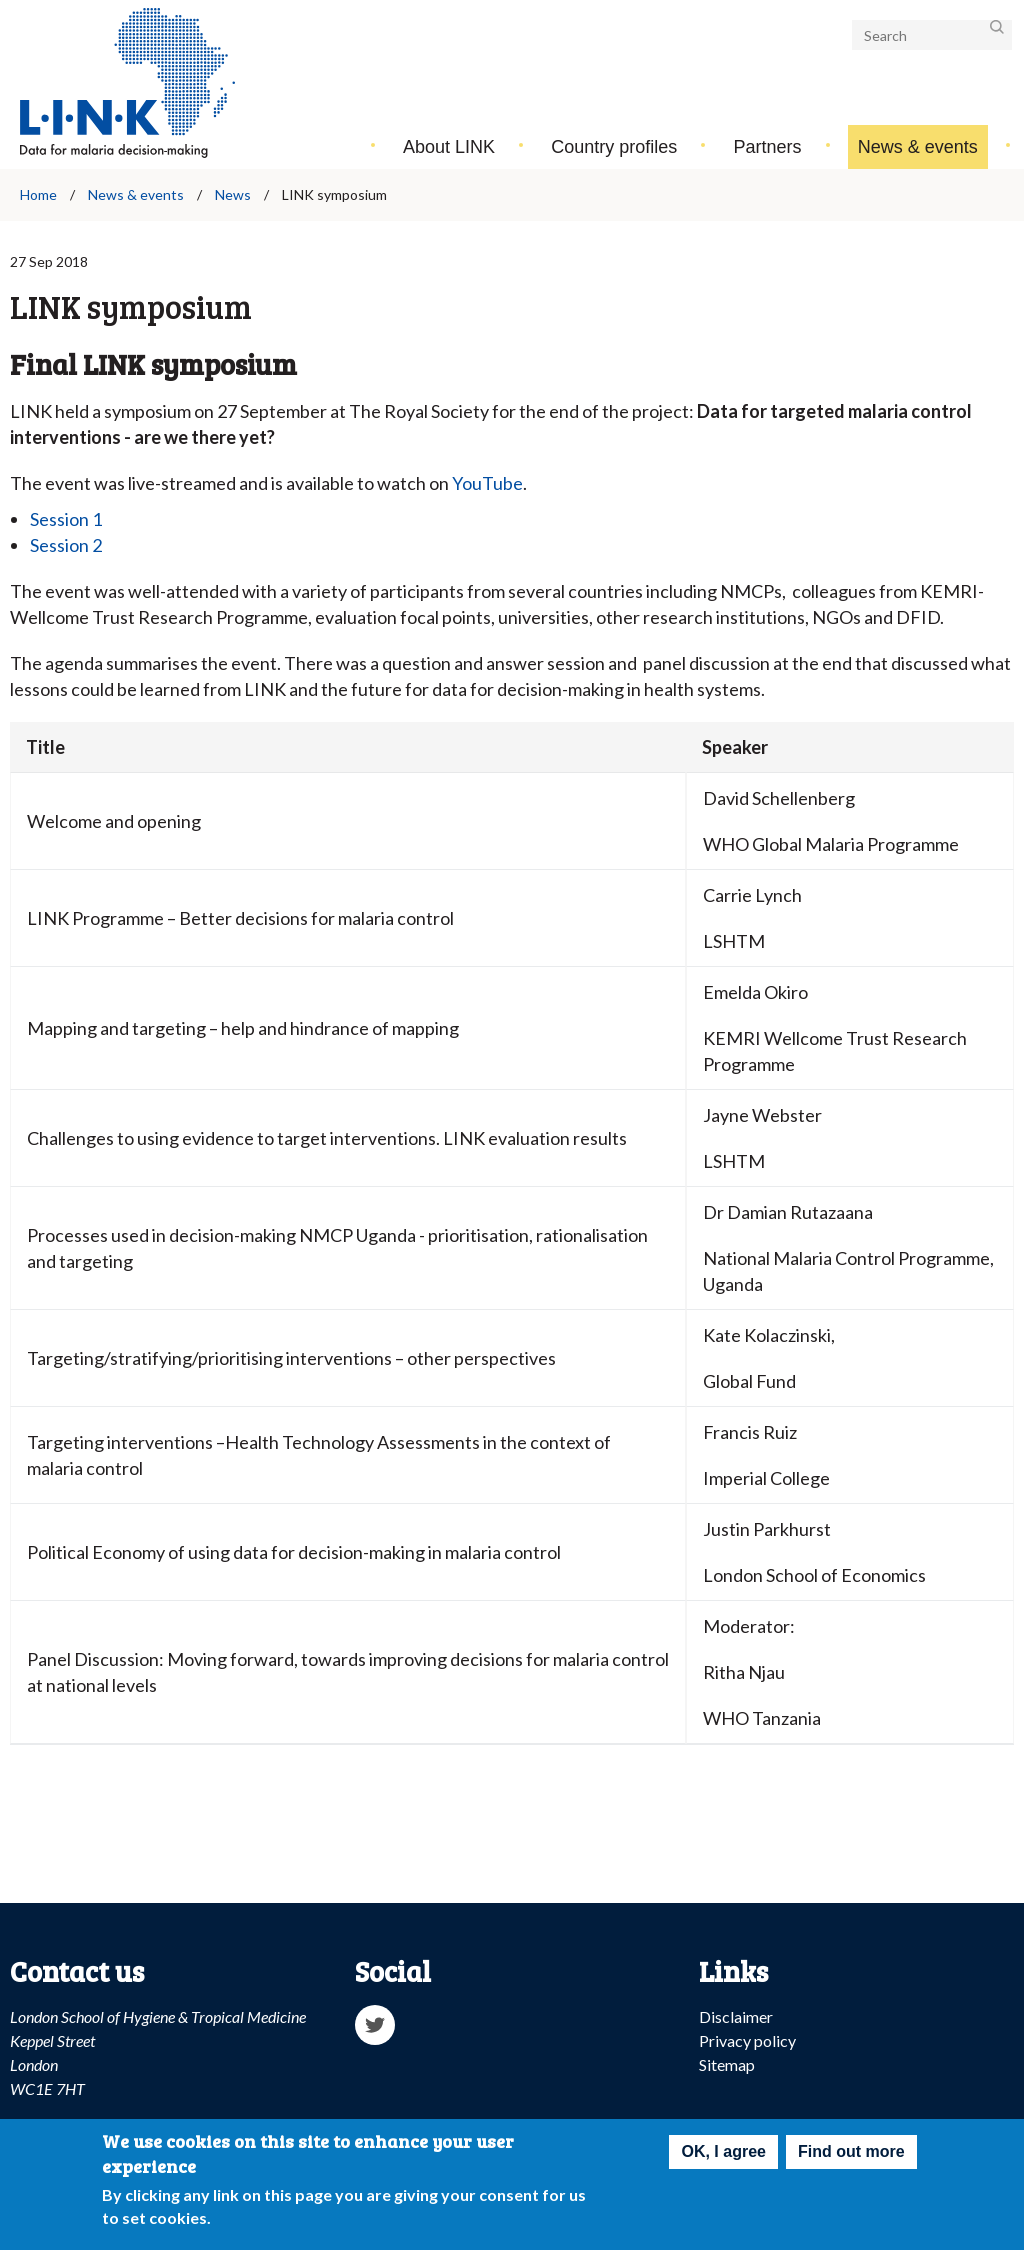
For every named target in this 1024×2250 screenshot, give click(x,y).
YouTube (487, 483)
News (233, 194)
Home (38, 194)
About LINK (449, 147)
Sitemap (727, 2064)
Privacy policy (747, 2040)
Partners (768, 147)
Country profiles (614, 147)
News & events (918, 147)
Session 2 (66, 545)
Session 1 (66, 519)
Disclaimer (736, 2016)
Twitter (375, 2025)
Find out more (851, 2154)
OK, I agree (723, 2154)
